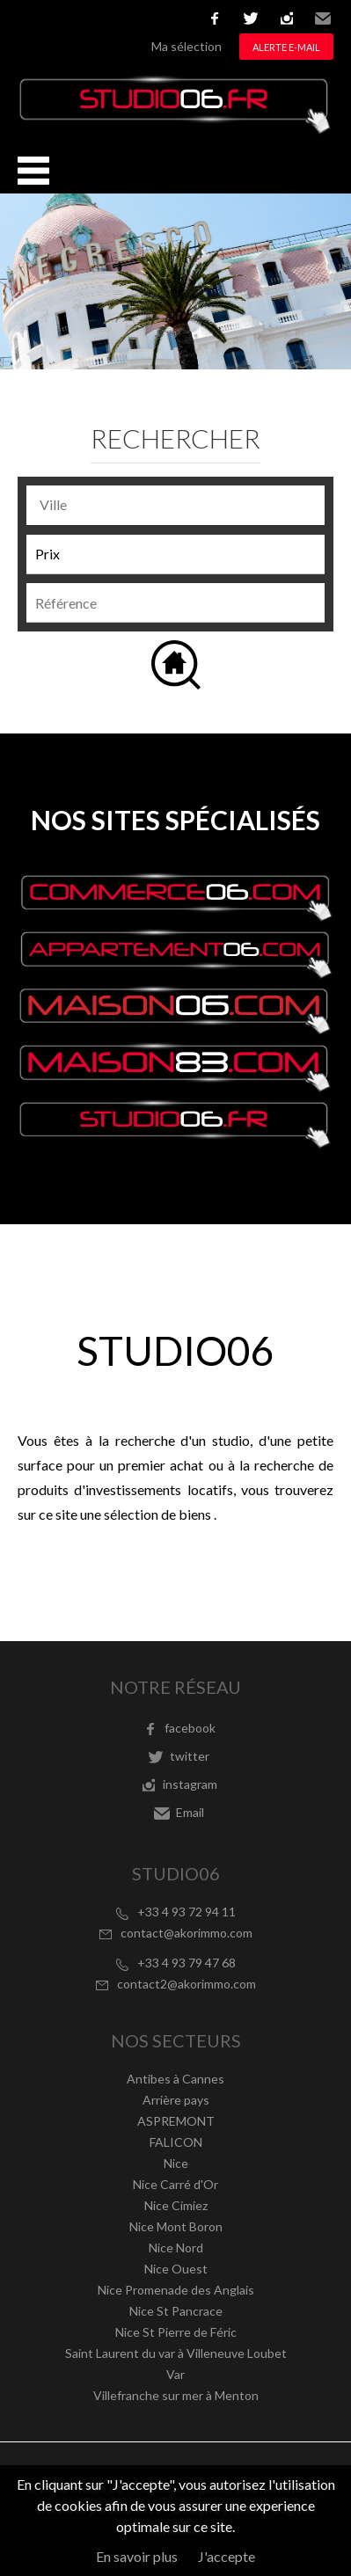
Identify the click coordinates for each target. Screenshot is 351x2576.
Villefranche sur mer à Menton (176, 2395)
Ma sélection (186, 46)
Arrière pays (176, 2099)
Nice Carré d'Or (175, 2184)
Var (175, 2374)
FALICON (176, 2142)
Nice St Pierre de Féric (176, 2331)
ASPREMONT (176, 2120)
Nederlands (133, 18)
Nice (176, 2163)
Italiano (106, 18)
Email (323, 18)
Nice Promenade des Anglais (176, 2289)
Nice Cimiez (176, 2205)
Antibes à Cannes (175, 2078)
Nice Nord (176, 2247)
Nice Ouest (176, 2268)
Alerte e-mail (286, 47)
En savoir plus (137, 2556)
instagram (287, 18)
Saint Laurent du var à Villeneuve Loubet (176, 2353)
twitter (251, 18)
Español (80, 18)
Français (27, 18)
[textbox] (180, 504)
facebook (215, 18)
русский (159, 18)
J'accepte (226, 2556)
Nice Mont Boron (176, 2226)
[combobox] (175, 505)
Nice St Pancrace (176, 2310)
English (53, 18)
